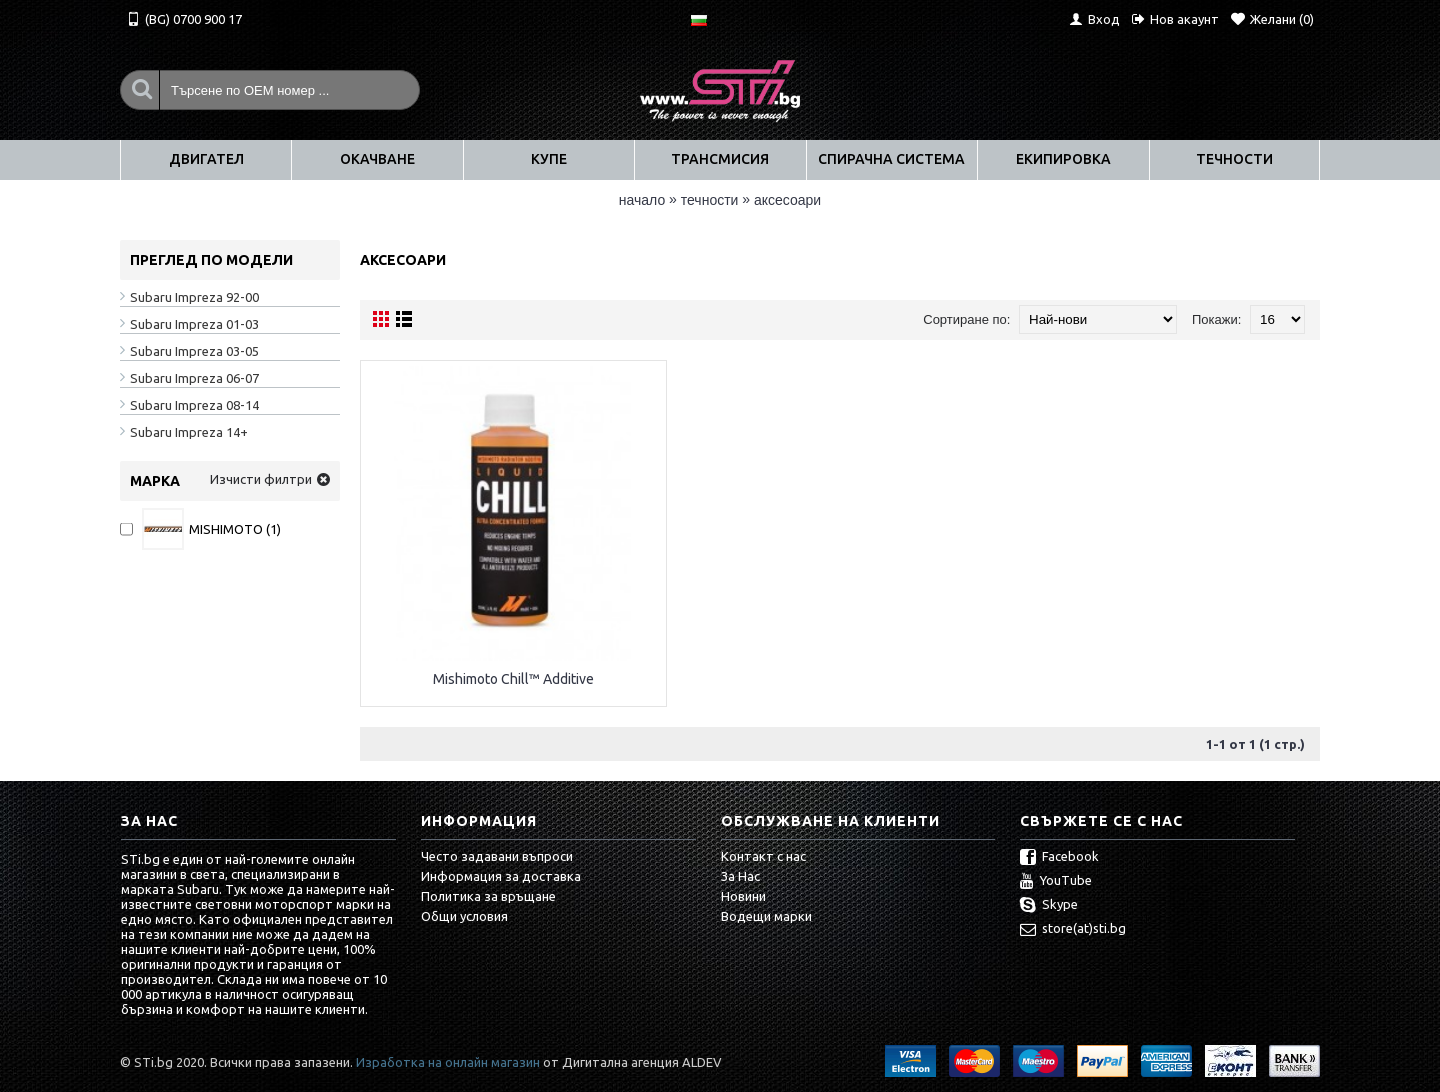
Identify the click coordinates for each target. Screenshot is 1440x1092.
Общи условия (464, 916)
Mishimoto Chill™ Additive (513, 679)
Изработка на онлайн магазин (448, 1062)
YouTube (1056, 882)
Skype (1049, 906)
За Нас (740, 876)
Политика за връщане (488, 896)
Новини (743, 896)
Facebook (1059, 858)
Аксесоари (787, 200)
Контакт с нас (763, 856)
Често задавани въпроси (497, 856)
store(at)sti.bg (1073, 930)
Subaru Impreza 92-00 (194, 297)
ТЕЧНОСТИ (710, 200)
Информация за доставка (501, 876)
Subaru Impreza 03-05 (194, 351)
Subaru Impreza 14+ (189, 432)
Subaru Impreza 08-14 (194, 405)
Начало (642, 200)
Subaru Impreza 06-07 (194, 378)
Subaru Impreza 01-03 (194, 324)
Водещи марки (766, 916)
